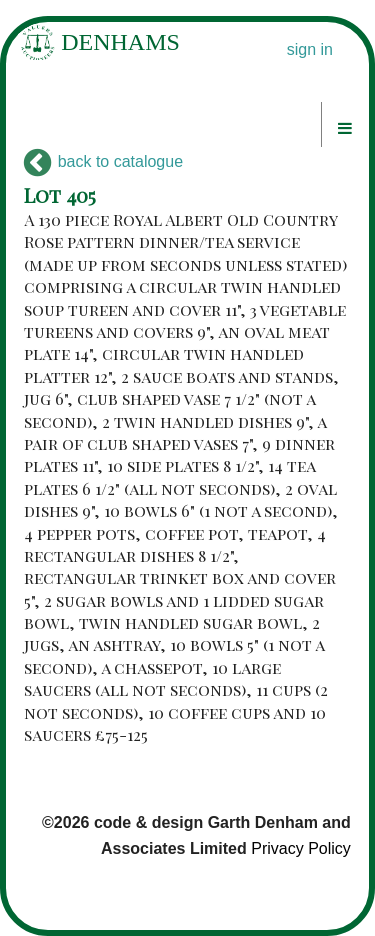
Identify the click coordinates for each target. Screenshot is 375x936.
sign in (310, 49)
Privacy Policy (301, 848)
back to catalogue (103, 161)
